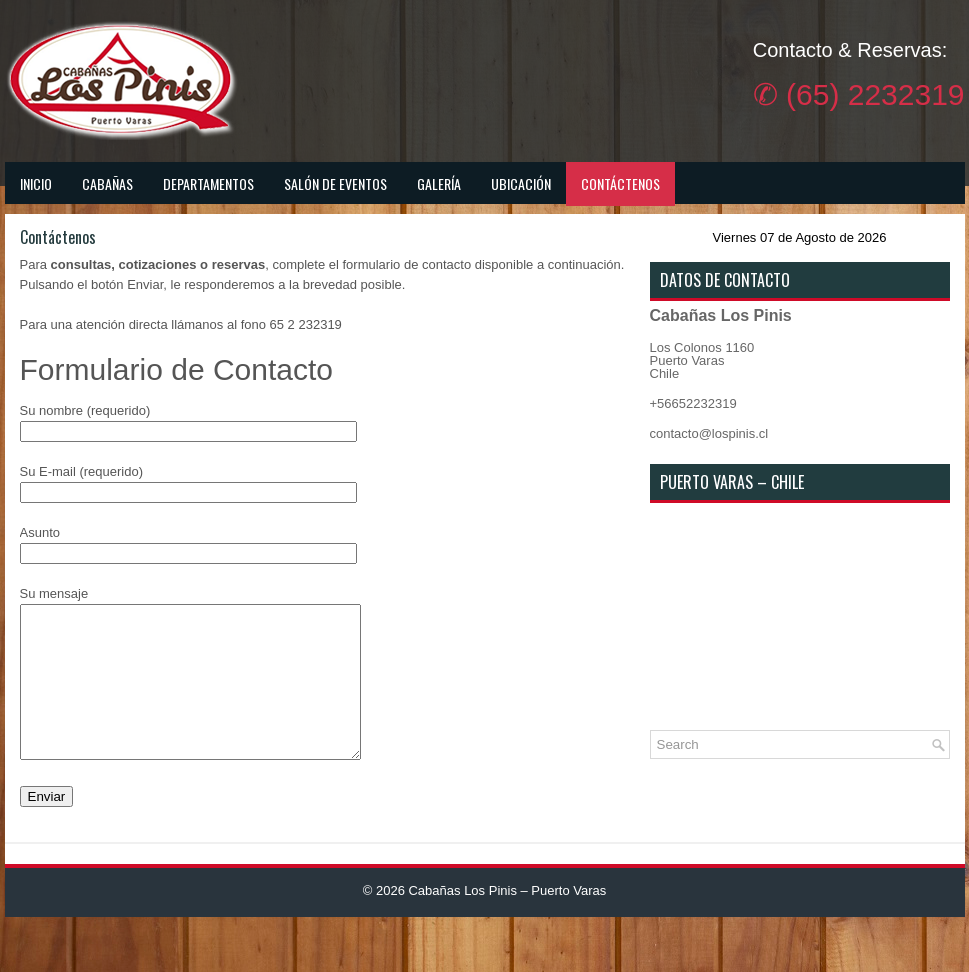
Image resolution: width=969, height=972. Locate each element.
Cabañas (107, 183)
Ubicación (521, 183)
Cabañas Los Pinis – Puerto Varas (507, 920)
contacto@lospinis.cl (709, 433)
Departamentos (208, 183)
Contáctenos (620, 183)
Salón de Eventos (335, 183)
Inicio (36, 183)
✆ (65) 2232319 (859, 94)
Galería (439, 183)
